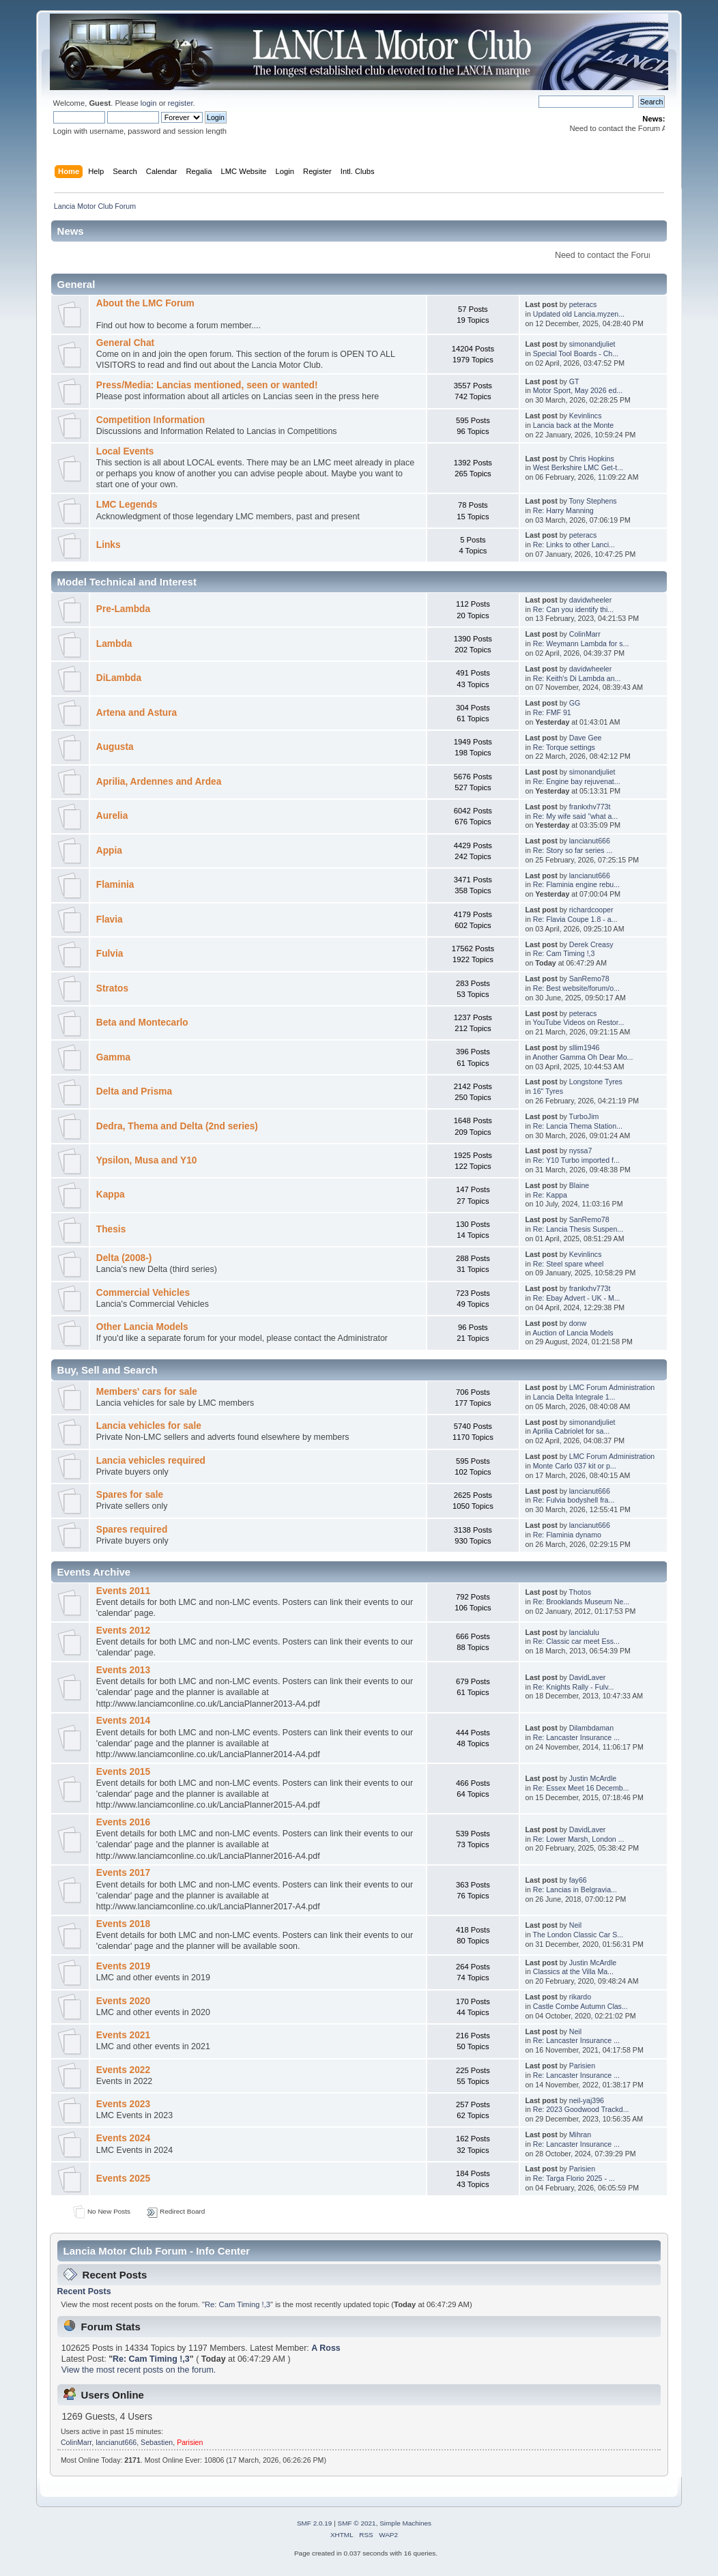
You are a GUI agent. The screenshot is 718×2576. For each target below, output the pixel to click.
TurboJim (584, 1116)
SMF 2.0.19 (314, 2523)
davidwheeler (590, 600)
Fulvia (110, 954)
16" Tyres (548, 1091)
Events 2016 (123, 1822)
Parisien (582, 2065)
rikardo (580, 1997)
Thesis (111, 1229)
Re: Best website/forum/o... (576, 988)
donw (577, 1323)
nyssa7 (580, 1150)
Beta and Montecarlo (142, 1022)
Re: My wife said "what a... (575, 816)
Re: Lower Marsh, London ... (578, 1839)
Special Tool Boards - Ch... (575, 353)
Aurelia (112, 816)
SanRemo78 (589, 978)
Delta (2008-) (124, 1258)
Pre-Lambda (123, 609)
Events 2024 (123, 2138)
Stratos (112, 988)
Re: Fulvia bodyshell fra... (574, 1500)
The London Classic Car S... (578, 1934)
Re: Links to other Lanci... (574, 544)
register (180, 103)
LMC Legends (127, 505)
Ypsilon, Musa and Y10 (146, 1160)
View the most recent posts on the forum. (138, 2370)
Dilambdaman (591, 1728)
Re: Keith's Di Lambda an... (577, 678)
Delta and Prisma (134, 1091)
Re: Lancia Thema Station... (577, 1126)
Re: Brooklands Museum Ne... (581, 1601)
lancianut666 (589, 841)
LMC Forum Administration (612, 1387)
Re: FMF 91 (552, 712)
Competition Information (150, 420)
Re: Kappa (550, 1195)
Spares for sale (129, 1495)
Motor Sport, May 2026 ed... (577, 390)
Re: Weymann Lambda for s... (581, 643)
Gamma (113, 1057)
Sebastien (157, 2442)
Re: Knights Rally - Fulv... (573, 1687)
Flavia (109, 919)
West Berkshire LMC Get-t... (578, 467)
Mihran (580, 2134)
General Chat (125, 343)
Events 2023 (123, 2104)
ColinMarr (585, 634)
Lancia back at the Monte (573, 425)
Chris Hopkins (591, 458)
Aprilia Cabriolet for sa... (570, 1431)
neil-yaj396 (586, 2100)
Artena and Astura (136, 713)
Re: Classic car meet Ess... (576, 1641)
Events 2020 (123, 2001)
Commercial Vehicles (143, 1293)
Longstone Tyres (595, 1081)
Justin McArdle (592, 1778)
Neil (575, 1925)
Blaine (579, 1185)
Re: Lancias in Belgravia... (575, 1889)
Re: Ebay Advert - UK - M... (576, 1298)
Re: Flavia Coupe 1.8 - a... (575, 919)
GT (574, 381)
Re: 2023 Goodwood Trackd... (581, 2109)
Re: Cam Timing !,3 (564, 953)
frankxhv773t (590, 806)
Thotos (580, 1592)
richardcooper (591, 910)
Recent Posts (84, 2291)
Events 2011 (123, 1591)
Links (108, 545)
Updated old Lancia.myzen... (578, 314)
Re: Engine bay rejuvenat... (576, 781)
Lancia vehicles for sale (148, 1426)
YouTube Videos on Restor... (578, 1022)
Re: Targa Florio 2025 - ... (574, 2178)
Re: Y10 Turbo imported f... (576, 1160)
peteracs (583, 304)
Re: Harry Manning (563, 510)
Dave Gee (585, 738)
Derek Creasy (591, 944)
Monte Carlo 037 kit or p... (574, 1466)
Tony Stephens (593, 501)
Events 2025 (123, 2178)
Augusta (115, 747)
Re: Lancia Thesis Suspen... (578, 1229)
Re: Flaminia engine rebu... (576, 884)
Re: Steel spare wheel (568, 1264)
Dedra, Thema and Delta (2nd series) (177, 1126)
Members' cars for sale (146, 1392)
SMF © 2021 (357, 2523)
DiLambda (118, 678)
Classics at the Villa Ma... (573, 1971)
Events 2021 (123, 2035)
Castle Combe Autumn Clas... (580, 2006)
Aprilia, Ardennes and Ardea (158, 782)
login (149, 103)
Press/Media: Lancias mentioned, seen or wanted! (207, 385)
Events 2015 (123, 1772)
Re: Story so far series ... (573, 850)
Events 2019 (123, 1966)
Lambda (114, 644)
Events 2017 (123, 1873)
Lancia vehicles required (150, 1461)
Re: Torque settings (564, 747)
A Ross (326, 2348)
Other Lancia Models (142, 1327)
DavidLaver (587, 1677)
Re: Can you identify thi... (573, 609)
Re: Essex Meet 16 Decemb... (581, 1788)
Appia (109, 850)
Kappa (110, 1194)
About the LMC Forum (145, 303)
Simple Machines (405, 2523)
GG (574, 703)
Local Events (125, 451)
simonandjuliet (592, 344)
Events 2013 (123, 1670)
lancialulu (584, 1632)
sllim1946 (584, 1047)
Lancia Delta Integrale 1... (574, 1397)
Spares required (131, 1529)
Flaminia (115, 885)
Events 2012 (123, 1630)
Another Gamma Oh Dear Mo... (582, 1057)
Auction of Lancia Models (572, 1333)
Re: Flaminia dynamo (567, 1535)
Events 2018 (123, 1924)
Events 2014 (123, 1721)
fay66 (578, 1880)
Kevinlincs (585, 415)
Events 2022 (123, 2070)
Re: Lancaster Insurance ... (576, 1737)
